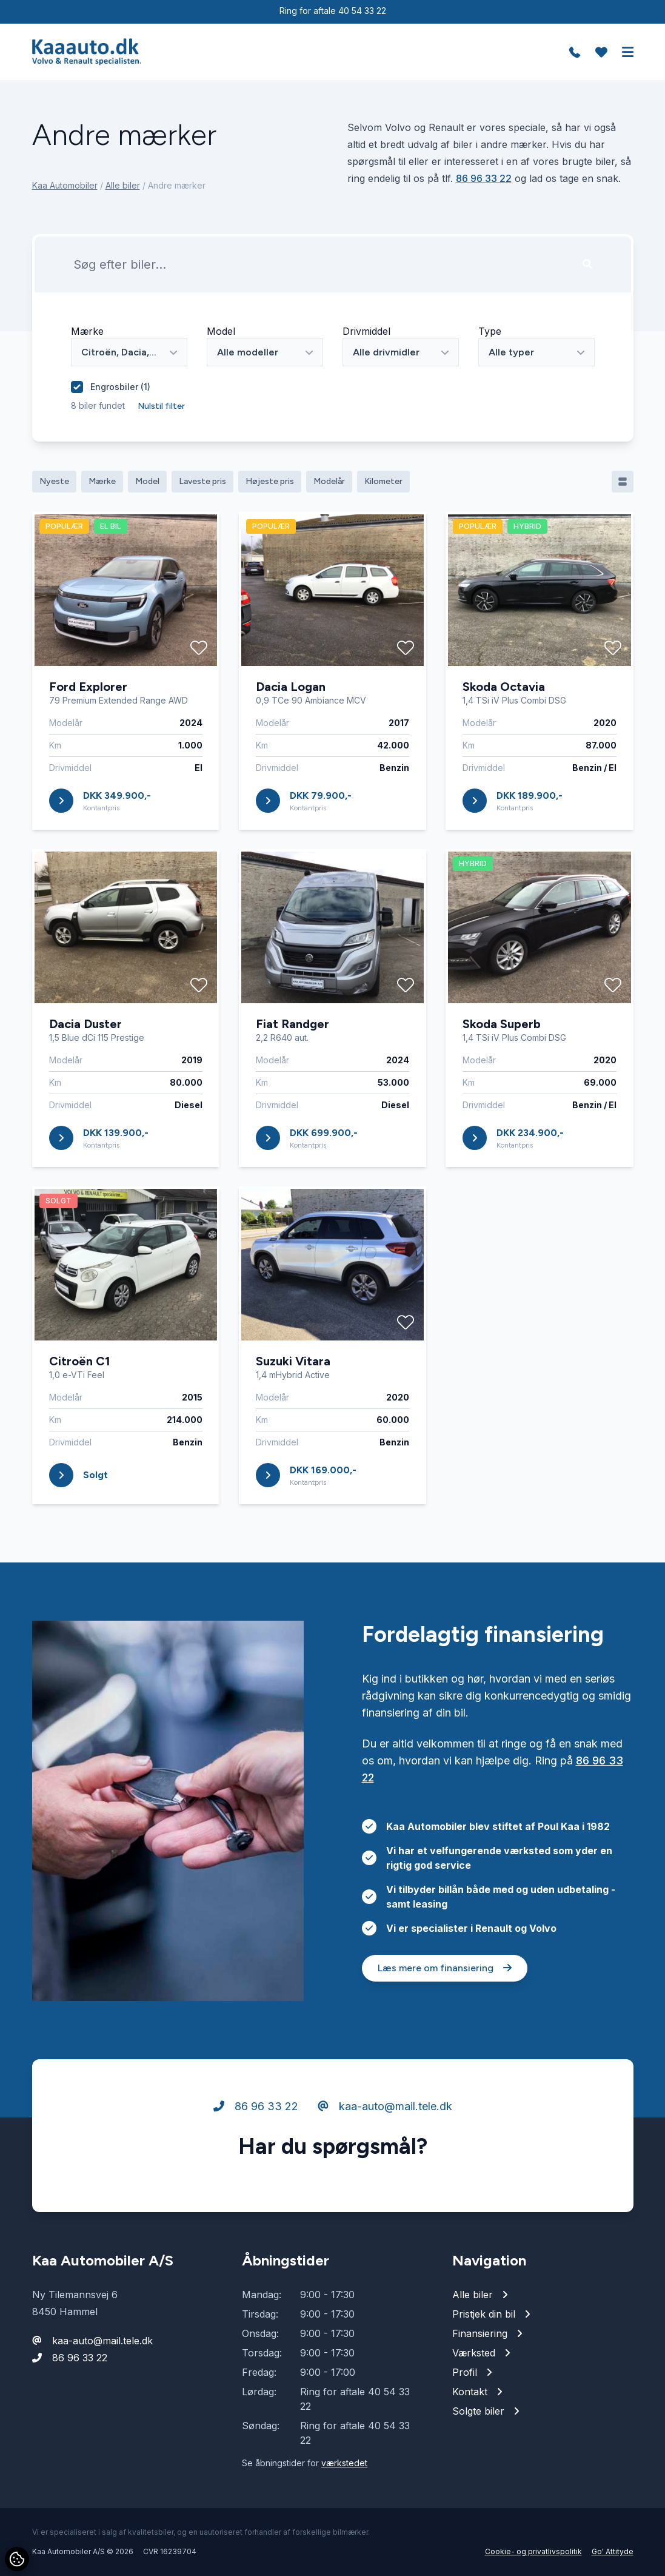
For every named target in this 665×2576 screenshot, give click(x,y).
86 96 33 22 (484, 178)
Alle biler (122, 185)
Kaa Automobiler (65, 185)
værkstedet (344, 2463)
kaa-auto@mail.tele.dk (385, 2162)
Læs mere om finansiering (445, 2024)
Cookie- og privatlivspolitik (533, 2551)
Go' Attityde (612, 2551)
